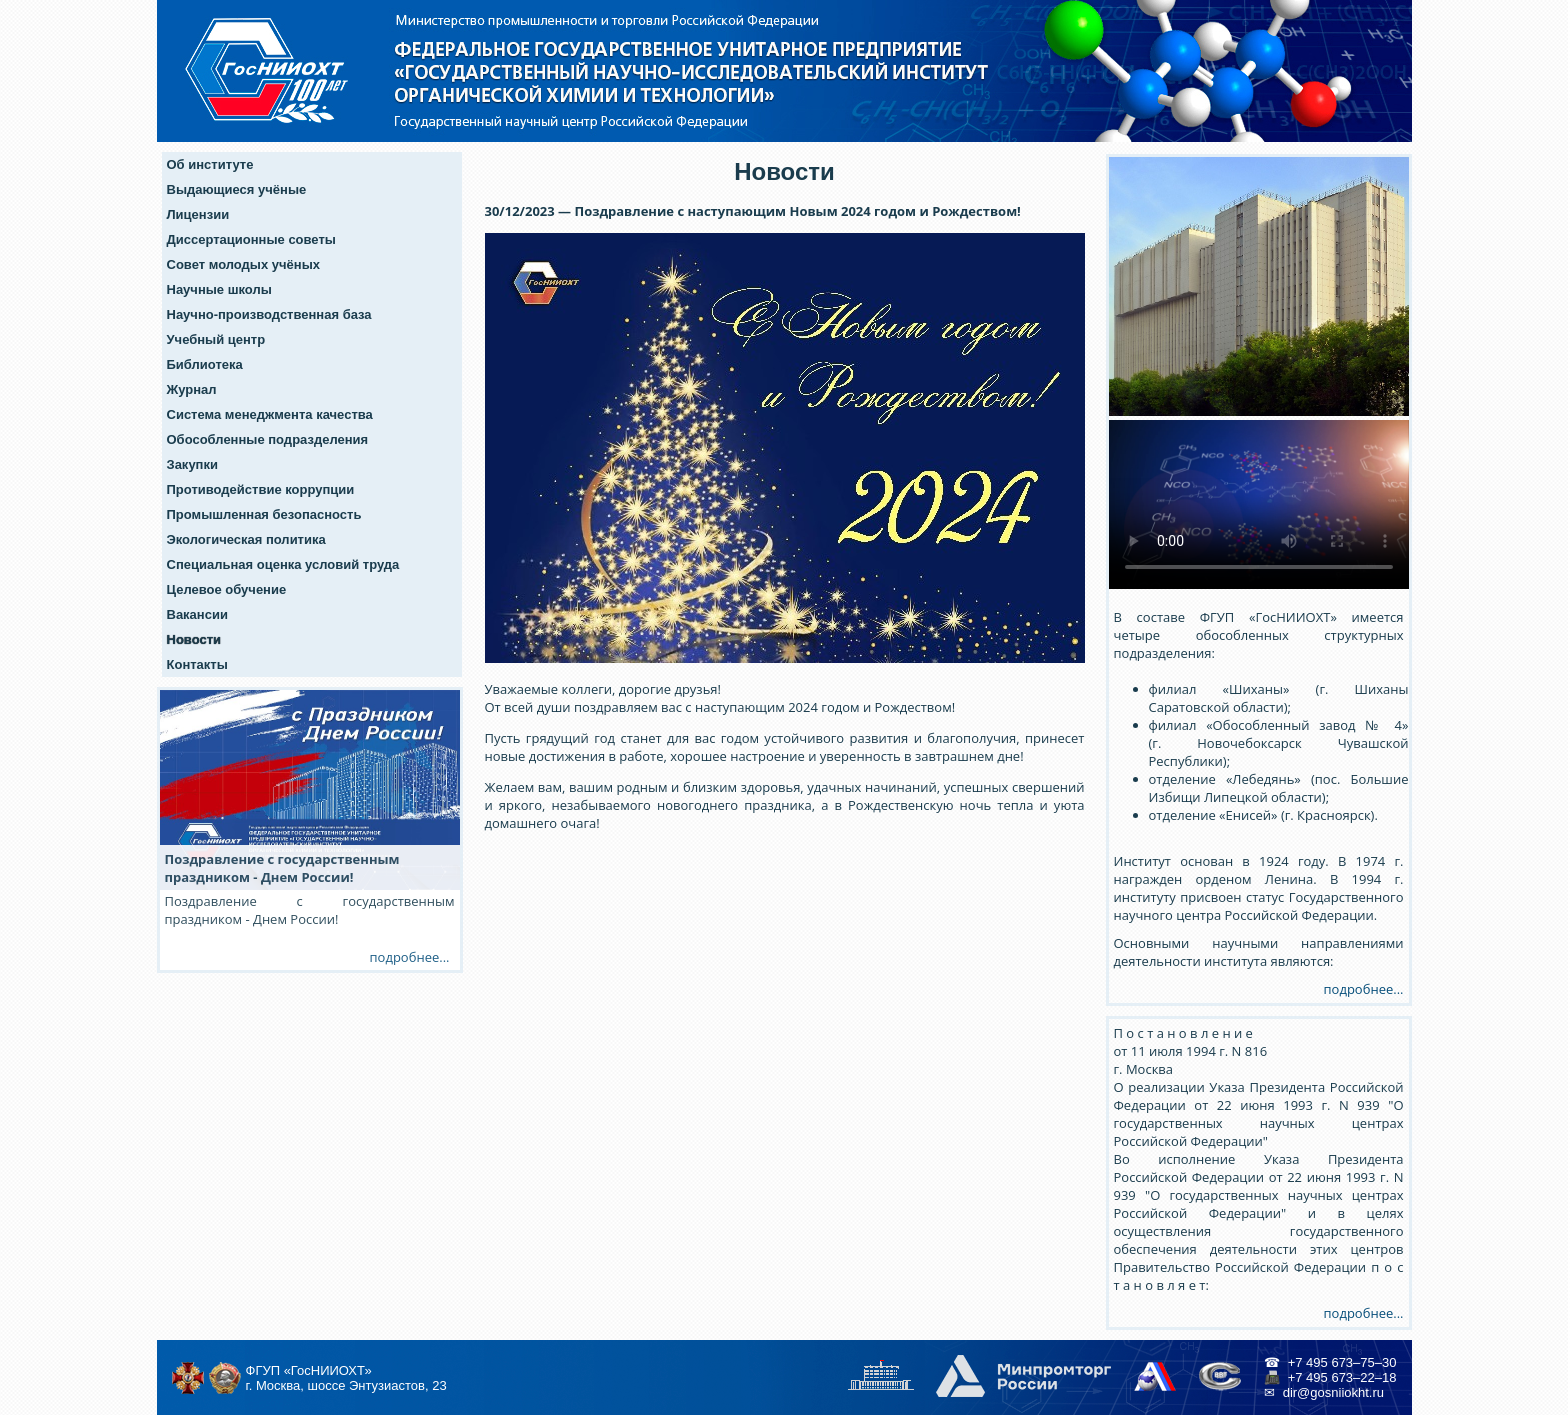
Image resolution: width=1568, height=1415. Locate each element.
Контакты (197, 664)
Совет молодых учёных (244, 264)
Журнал (192, 389)
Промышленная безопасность (264, 514)
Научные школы (219, 289)
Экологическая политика (246, 539)
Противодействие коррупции (261, 489)
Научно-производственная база (269, 314)
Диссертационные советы (251, 239)
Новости (194, 639)
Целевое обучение (227, 589)
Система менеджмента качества (270, 414)
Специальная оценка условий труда (283, 564)
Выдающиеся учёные (237, 189)
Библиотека (205, 364)
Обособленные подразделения (268, 439)
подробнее (405, 957)
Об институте (210, 164)
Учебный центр (216, 339)
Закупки (192, 464)
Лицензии (198, 214)
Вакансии (197, 614)
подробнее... (1364, 989)
